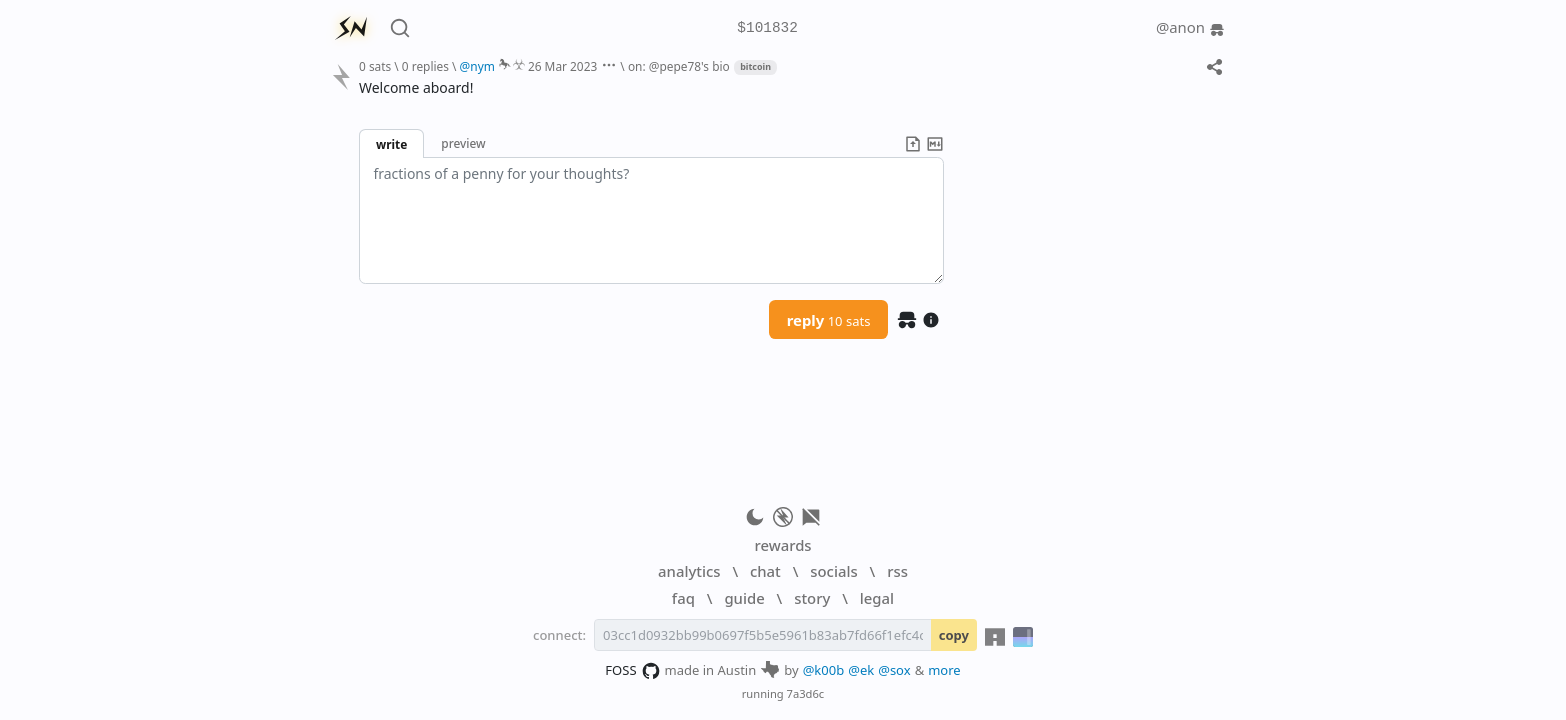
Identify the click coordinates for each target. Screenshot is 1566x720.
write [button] (391, 144)
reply (829, 320)
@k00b (824, 670)
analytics (689, 571)
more (944, 670)
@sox (894, 670)
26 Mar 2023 (562, 66)
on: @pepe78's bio (679, 66)
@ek (861, 670)
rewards (782, 545)
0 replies (425, 66)
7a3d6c (806, 693)
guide (744, 598)
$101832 (767, 28)
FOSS (632, 671)
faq (683, 598)
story (812, 598)
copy (954, 635)
